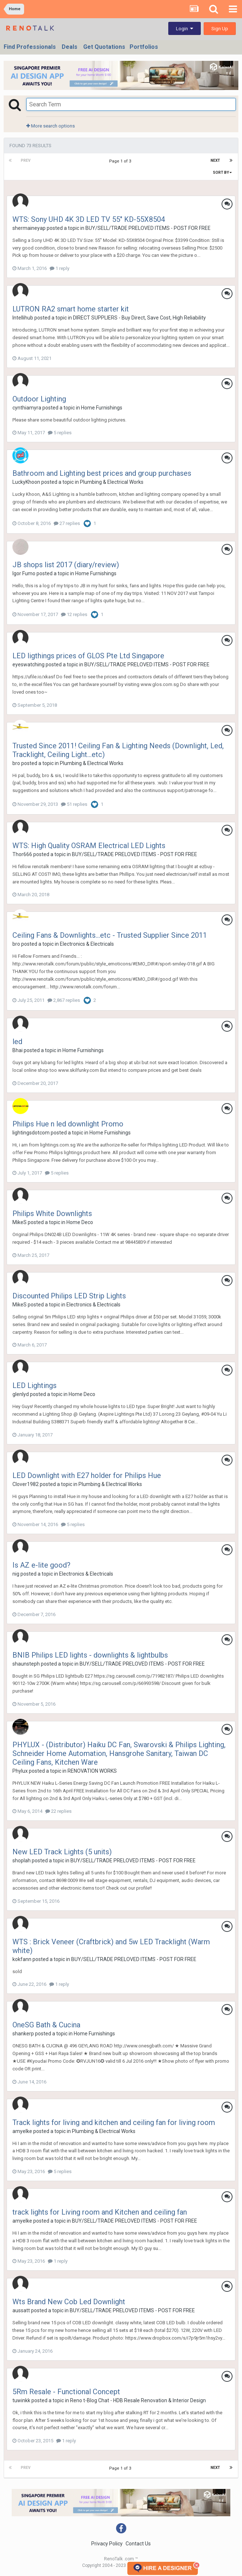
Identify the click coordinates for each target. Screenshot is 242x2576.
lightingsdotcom (31, 1133)
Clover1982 (25, 1484)
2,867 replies (63, 1000)
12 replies (74, 614)
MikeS (19, 1222)
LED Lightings (34, 1385)
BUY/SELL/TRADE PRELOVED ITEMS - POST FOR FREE (148, 228)
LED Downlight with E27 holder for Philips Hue (86, 1475)
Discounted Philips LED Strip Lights (69, 1295)
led (17, 1041)
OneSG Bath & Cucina (46, 2024)
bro (16, 763)
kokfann (21, 1959)
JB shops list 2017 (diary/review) (65, 564)
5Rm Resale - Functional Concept (66, 2391)
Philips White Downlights (52, 1213)
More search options (50, 126)
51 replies (74, 804)
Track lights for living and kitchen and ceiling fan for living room (113, 2122)
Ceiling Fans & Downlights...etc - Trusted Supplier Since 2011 (109, 935)
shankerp (23, 2033)
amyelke (22, 2131)
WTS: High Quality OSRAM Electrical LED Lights (88, 845)
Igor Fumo (23, 573)
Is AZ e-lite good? (41, 1565)
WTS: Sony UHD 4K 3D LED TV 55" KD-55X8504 (88, 219)
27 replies (67, 523)
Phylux (20, 1771)
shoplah (21, 1860)
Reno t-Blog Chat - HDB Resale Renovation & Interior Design (138, 2400)
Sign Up (219, 28)
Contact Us (138, 2543)
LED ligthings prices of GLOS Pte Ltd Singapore (88, 655)
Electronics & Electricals (87, 944)
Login (184, 28)
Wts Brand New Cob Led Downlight (68, 2301)
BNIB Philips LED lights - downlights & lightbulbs (90, 1655)
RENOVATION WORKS (92, 1771)
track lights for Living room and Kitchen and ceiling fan (99, 2212)
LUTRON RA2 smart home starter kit (70, 309)
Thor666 (22, 854)
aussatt (21, 2310)
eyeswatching (28, 664)
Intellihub (22, 318)
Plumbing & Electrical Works (111, 482)
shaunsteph (26, 1664)
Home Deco (79, 1222)
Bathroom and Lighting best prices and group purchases (101, 473)
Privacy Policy (107, 2543)
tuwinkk (21, 2400)
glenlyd (20, 1394)
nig (15, 1574)
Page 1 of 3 (121, 161)
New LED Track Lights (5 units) (62, 1851)
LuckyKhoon (26, 482)
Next (215, 160)
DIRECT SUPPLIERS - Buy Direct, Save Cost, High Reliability (139, 318)
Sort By (222, 172)
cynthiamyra (26, 408)
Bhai (17, 1050)
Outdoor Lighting (39, 399)
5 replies (60, 432)
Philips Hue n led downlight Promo (67, 1124)
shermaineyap (29, 228)
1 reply (59, 268)
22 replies (58, 1811)
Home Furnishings (101, 408)
